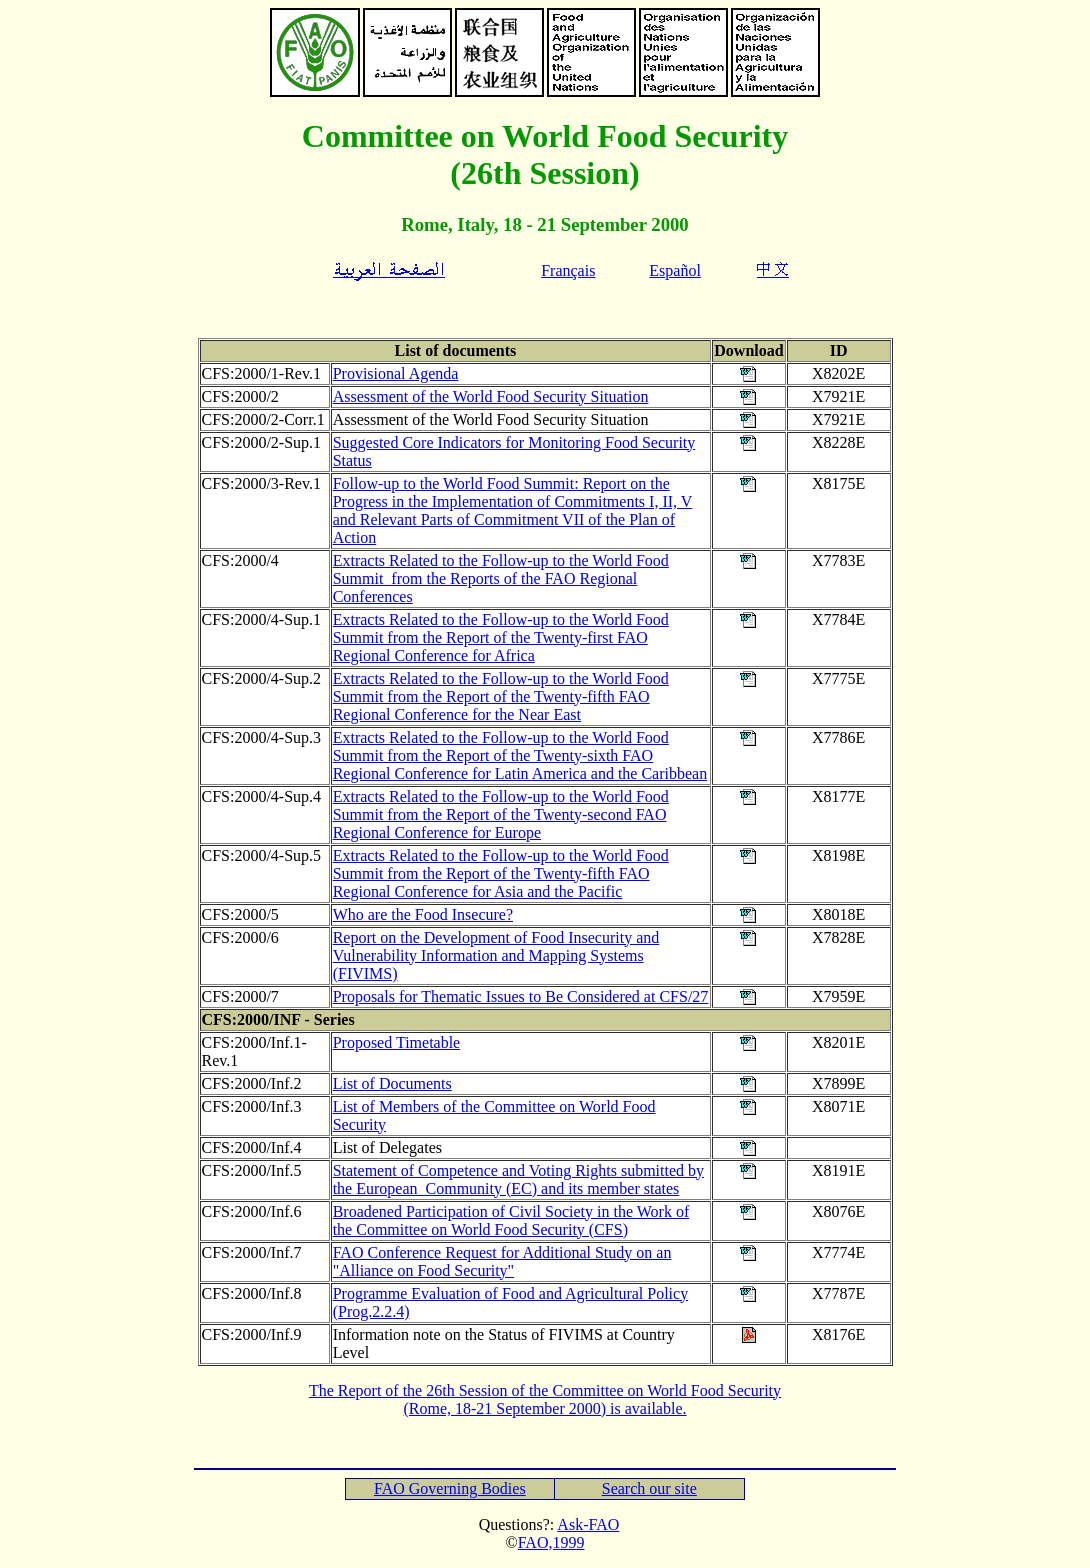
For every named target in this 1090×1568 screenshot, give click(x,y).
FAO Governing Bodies (450, 1488)
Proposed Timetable (397, 1042)
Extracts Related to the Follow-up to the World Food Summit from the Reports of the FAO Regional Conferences (501, 578)
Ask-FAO (588, 1524)
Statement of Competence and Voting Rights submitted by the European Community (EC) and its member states (518, 1179)
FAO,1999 (551, 1542)
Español (675, 270)
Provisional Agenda (396, 373)
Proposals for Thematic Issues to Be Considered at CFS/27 (521, 996)
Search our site (649, 1488)
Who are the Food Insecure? (423, 914)
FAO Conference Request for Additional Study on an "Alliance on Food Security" (502, 1261)
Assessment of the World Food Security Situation (491, 396)
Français (568, 270)
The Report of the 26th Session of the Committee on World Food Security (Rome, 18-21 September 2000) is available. (545, 1399)
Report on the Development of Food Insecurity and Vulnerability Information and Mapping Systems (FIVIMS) (496, 955)
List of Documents (392, 1083)
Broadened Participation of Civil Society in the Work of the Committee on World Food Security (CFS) (511, 1220)
